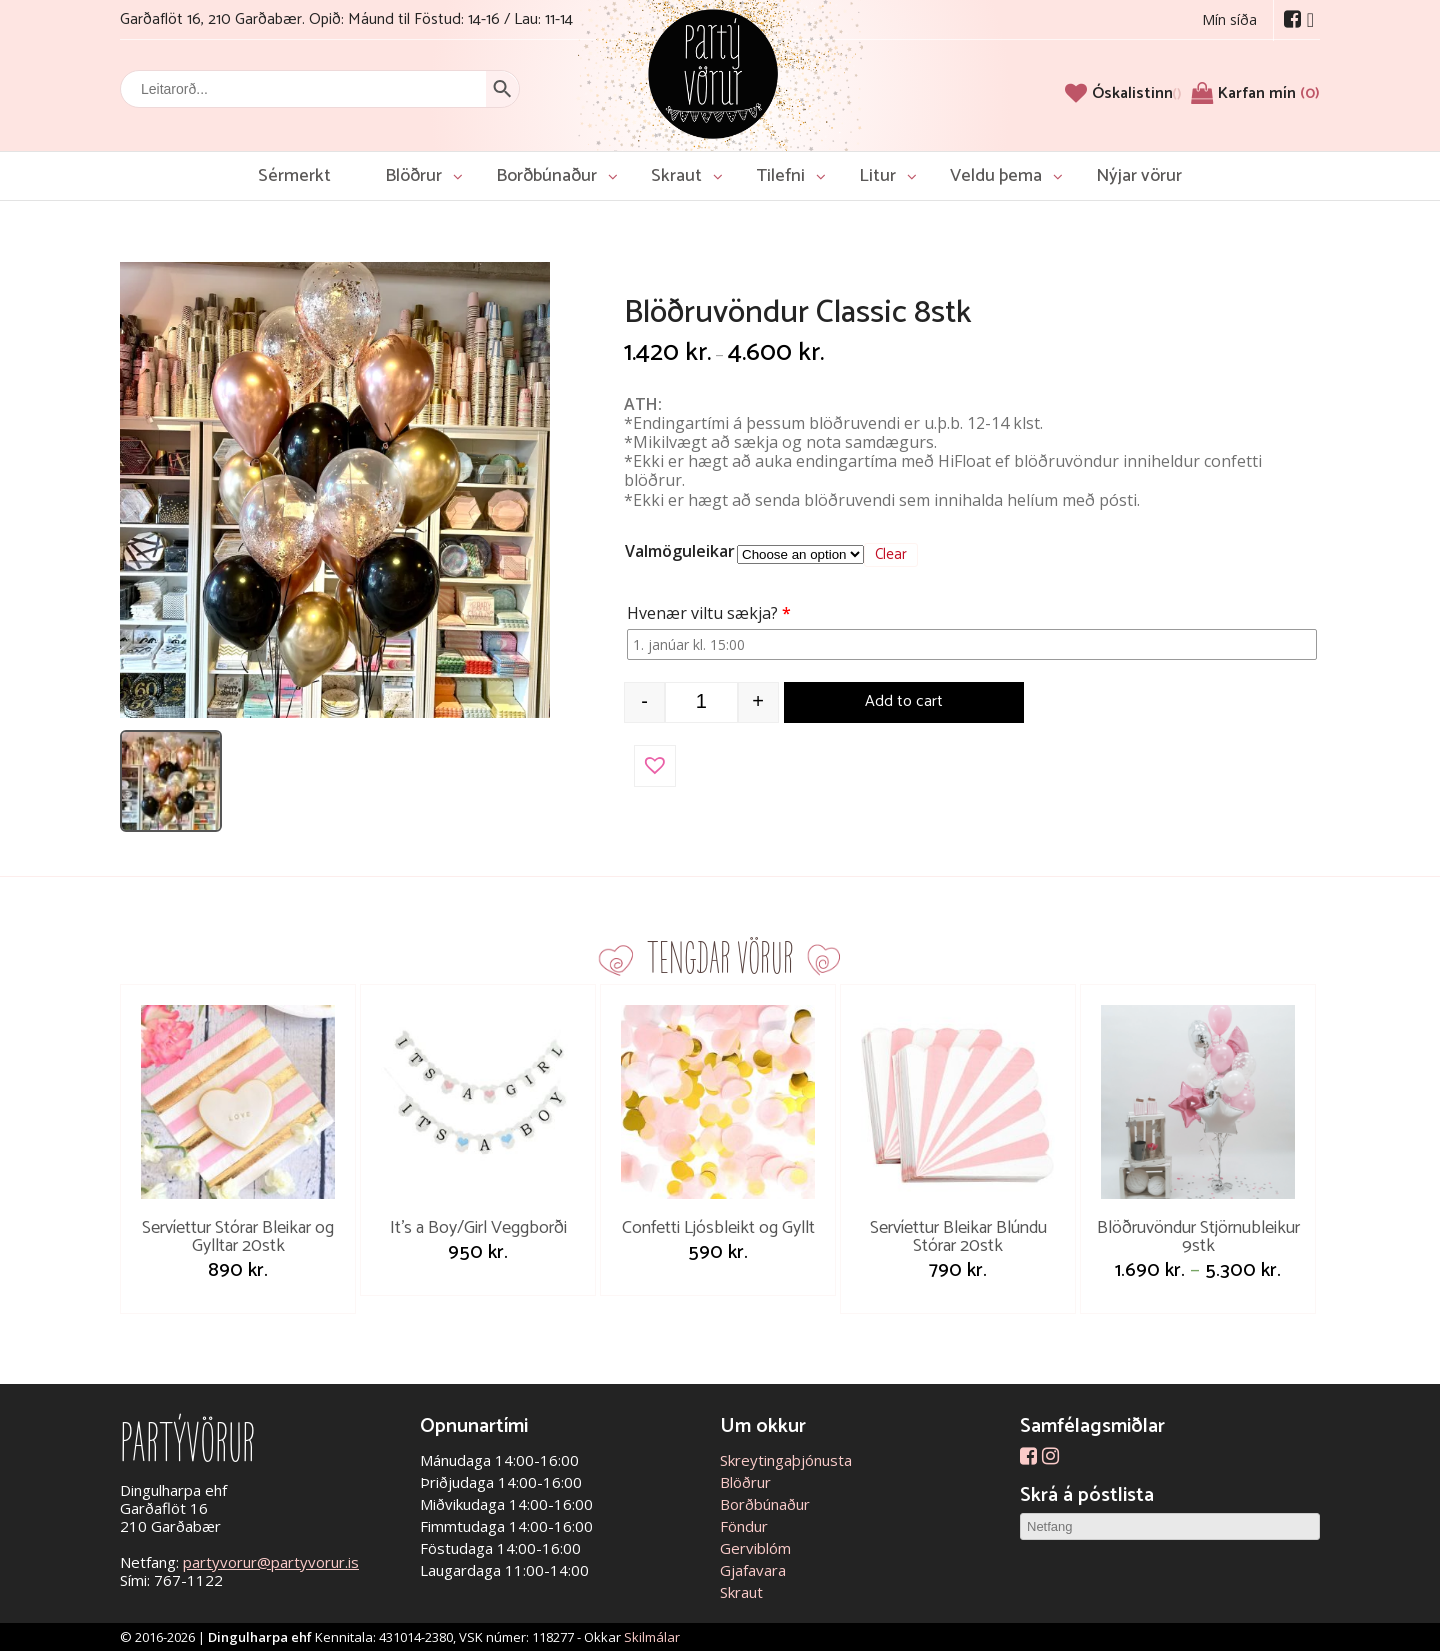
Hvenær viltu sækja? (711, 613)
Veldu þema (996, 176)
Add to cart (904, 701)
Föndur (744, 1526)
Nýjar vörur (1139, 176)
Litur (877, 176)
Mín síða (1229, 19)
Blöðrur (413, 176)
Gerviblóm (755, 1548)
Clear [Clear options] (891, 555)
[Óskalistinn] (1136, 93)
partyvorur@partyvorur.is (271, 1562)
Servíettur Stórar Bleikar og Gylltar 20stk (238, 1237)
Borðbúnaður (546, 176)
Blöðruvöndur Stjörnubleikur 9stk (1198, 1237)
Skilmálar (652, 1637)
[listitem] (171, 781)
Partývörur (713, 72)
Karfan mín (1269, 93)
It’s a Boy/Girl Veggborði (478, 1228)
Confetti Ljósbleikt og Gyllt (718, 1228)
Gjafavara (753, 1570)
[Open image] (335, 490)
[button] (655, 766)
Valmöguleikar (680, 551)
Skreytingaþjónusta (786, 1460)
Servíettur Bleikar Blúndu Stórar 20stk (958, 1237)
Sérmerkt (294, 176)
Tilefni (780, 176)
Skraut (676, 176)
